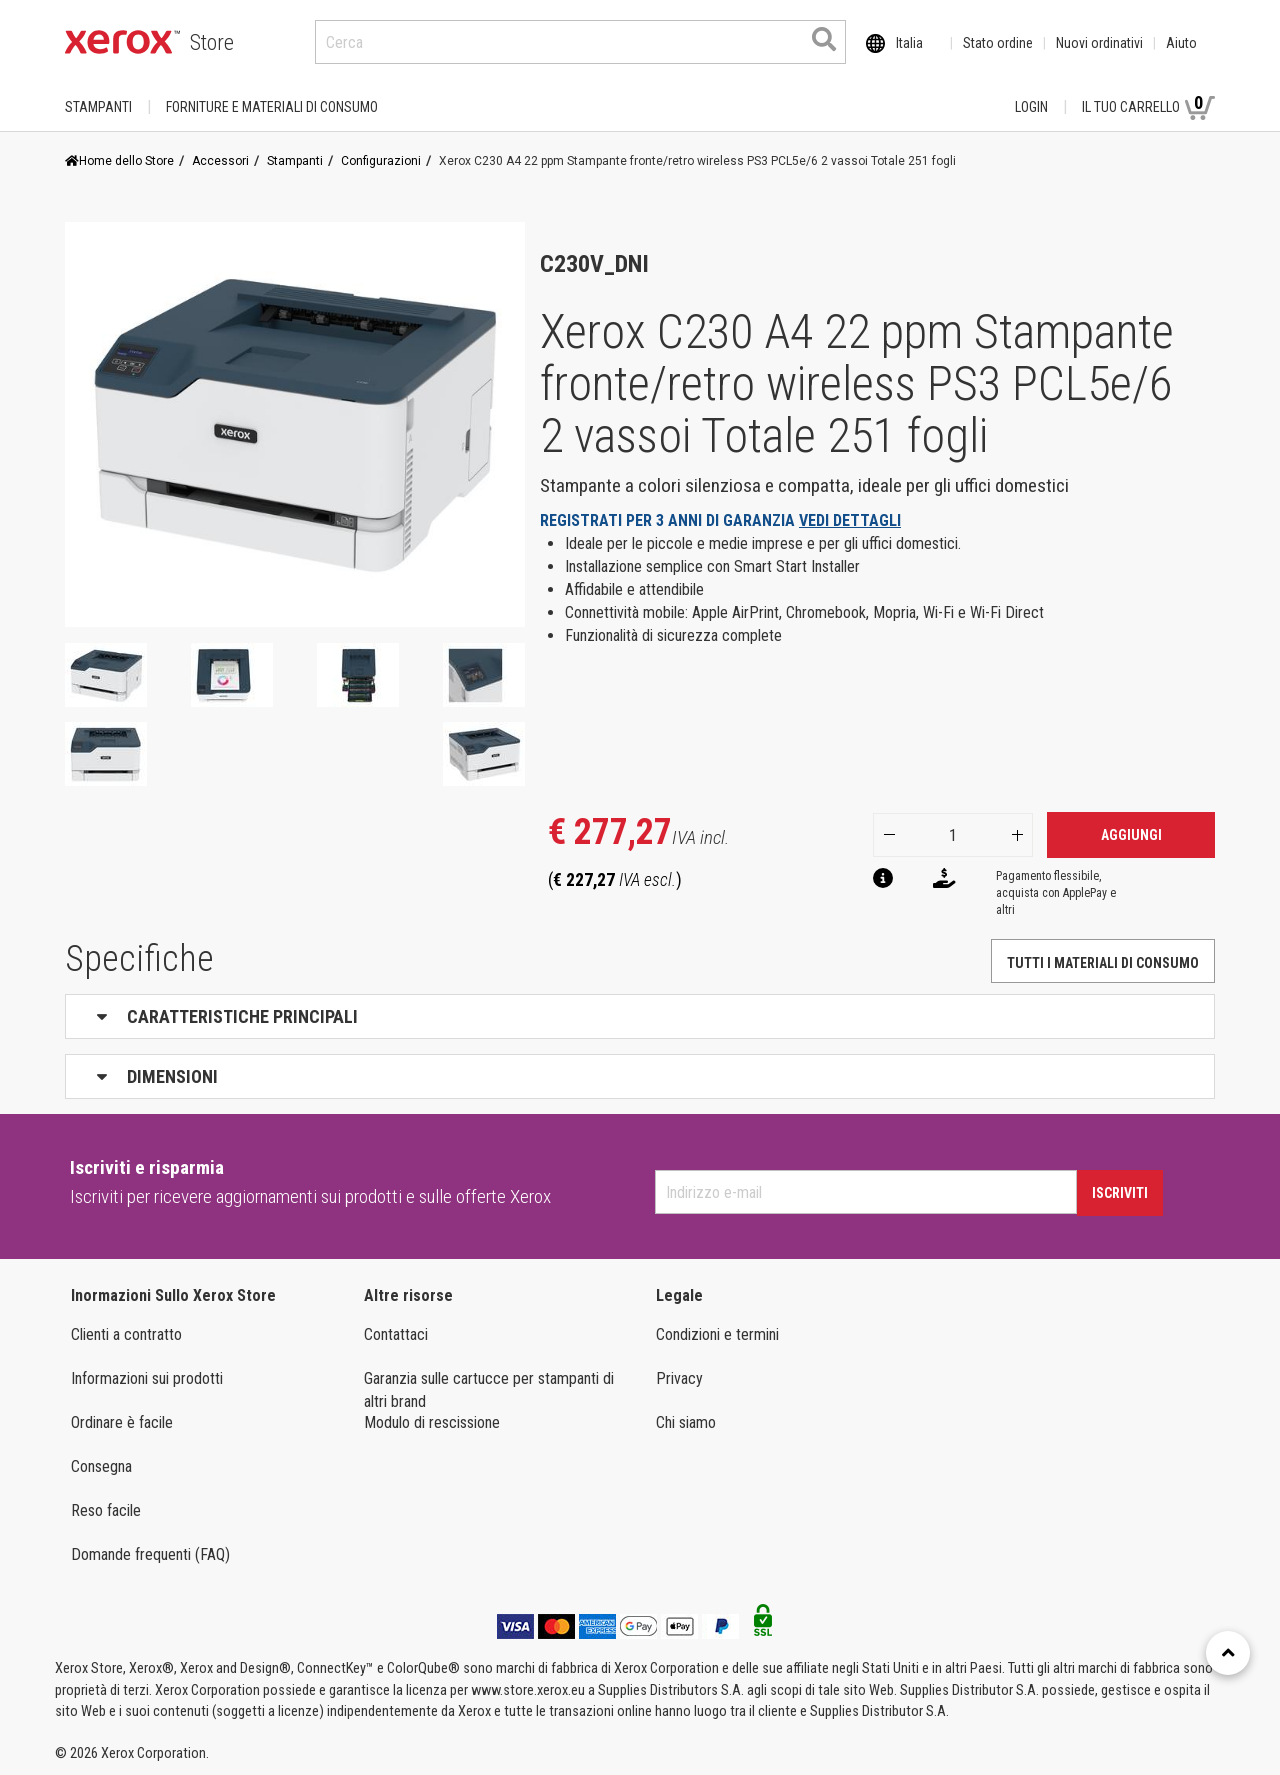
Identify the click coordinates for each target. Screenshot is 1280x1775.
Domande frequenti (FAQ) (150, 1554)
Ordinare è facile (122, 1422)
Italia (909, 43)
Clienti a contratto (126, 1334)
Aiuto (1181, 43)
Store (212, 42)
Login (1031, 107)
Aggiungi (1131, 835)
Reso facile (106, 1510)
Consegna (101, 1466)
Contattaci (396, 1334)
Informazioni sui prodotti (147, 1378)
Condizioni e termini (717, 1334)
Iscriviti (1120, 1193)
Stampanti (98, 107)
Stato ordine (998, 43)
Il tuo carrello (1148, 106)
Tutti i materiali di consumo (1103, 963)
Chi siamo (686, 1422)
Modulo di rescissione (432, 1422)
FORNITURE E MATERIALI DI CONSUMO (272, 107)
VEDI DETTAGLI (850, 520)
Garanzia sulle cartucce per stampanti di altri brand (489, 1390)
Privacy (679, 1378)
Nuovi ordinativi (1099, 43)
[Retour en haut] (1228, 1653)
